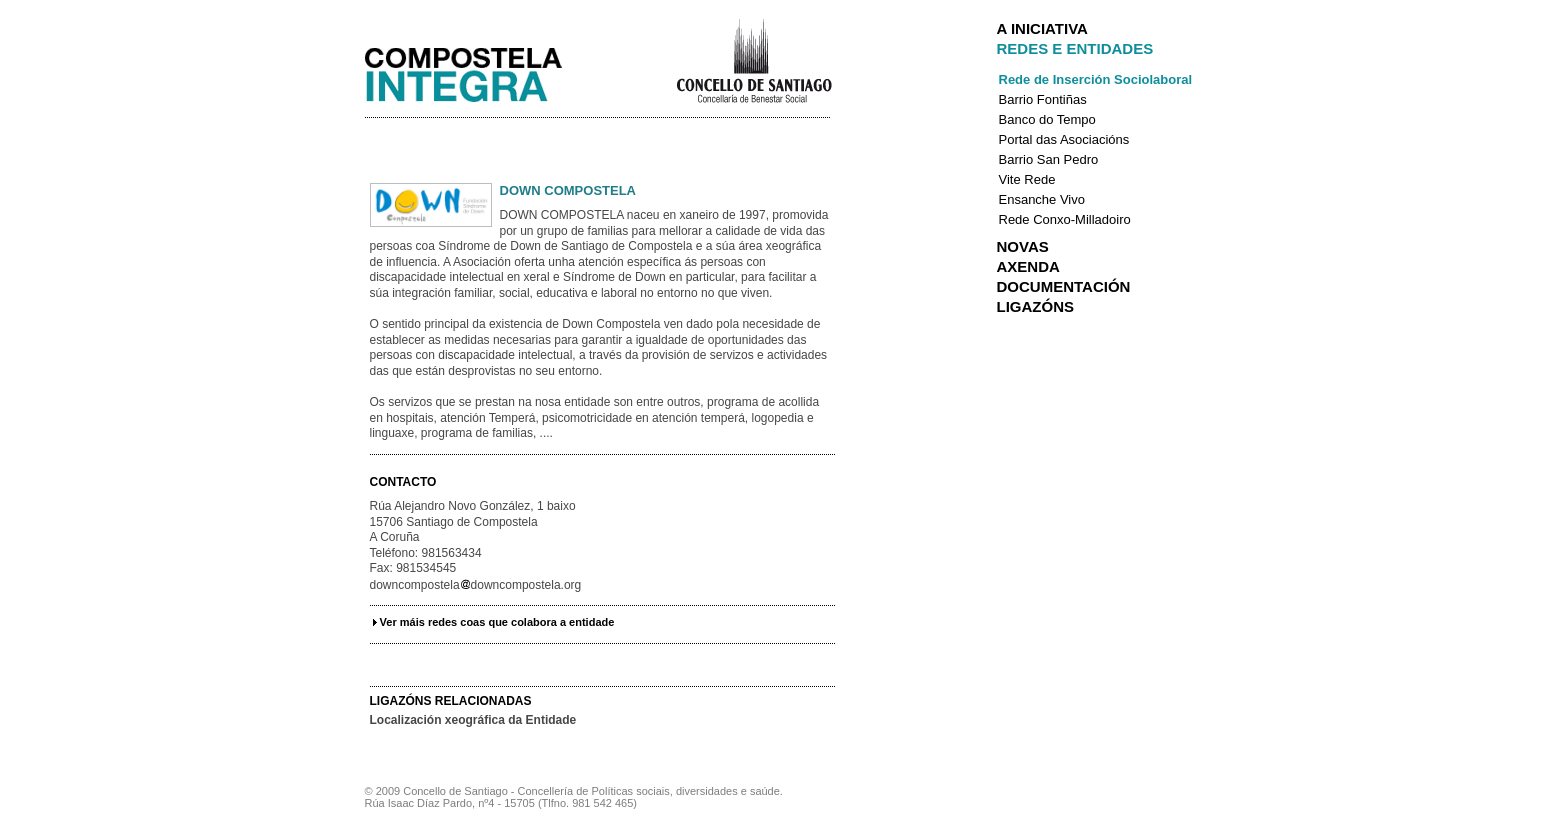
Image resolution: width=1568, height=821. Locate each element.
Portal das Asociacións (1064, 139)
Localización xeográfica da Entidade (473, 720)
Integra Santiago (479, 69)
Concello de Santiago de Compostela (753, 59)
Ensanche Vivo (1042, 199)
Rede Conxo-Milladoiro (1065, 219)
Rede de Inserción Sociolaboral (1096, 79)
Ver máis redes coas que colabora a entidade (497, 622)
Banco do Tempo (1047, 119)
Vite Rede (1027, 179)
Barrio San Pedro (1049, 159)
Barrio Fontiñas (1043, 99)
